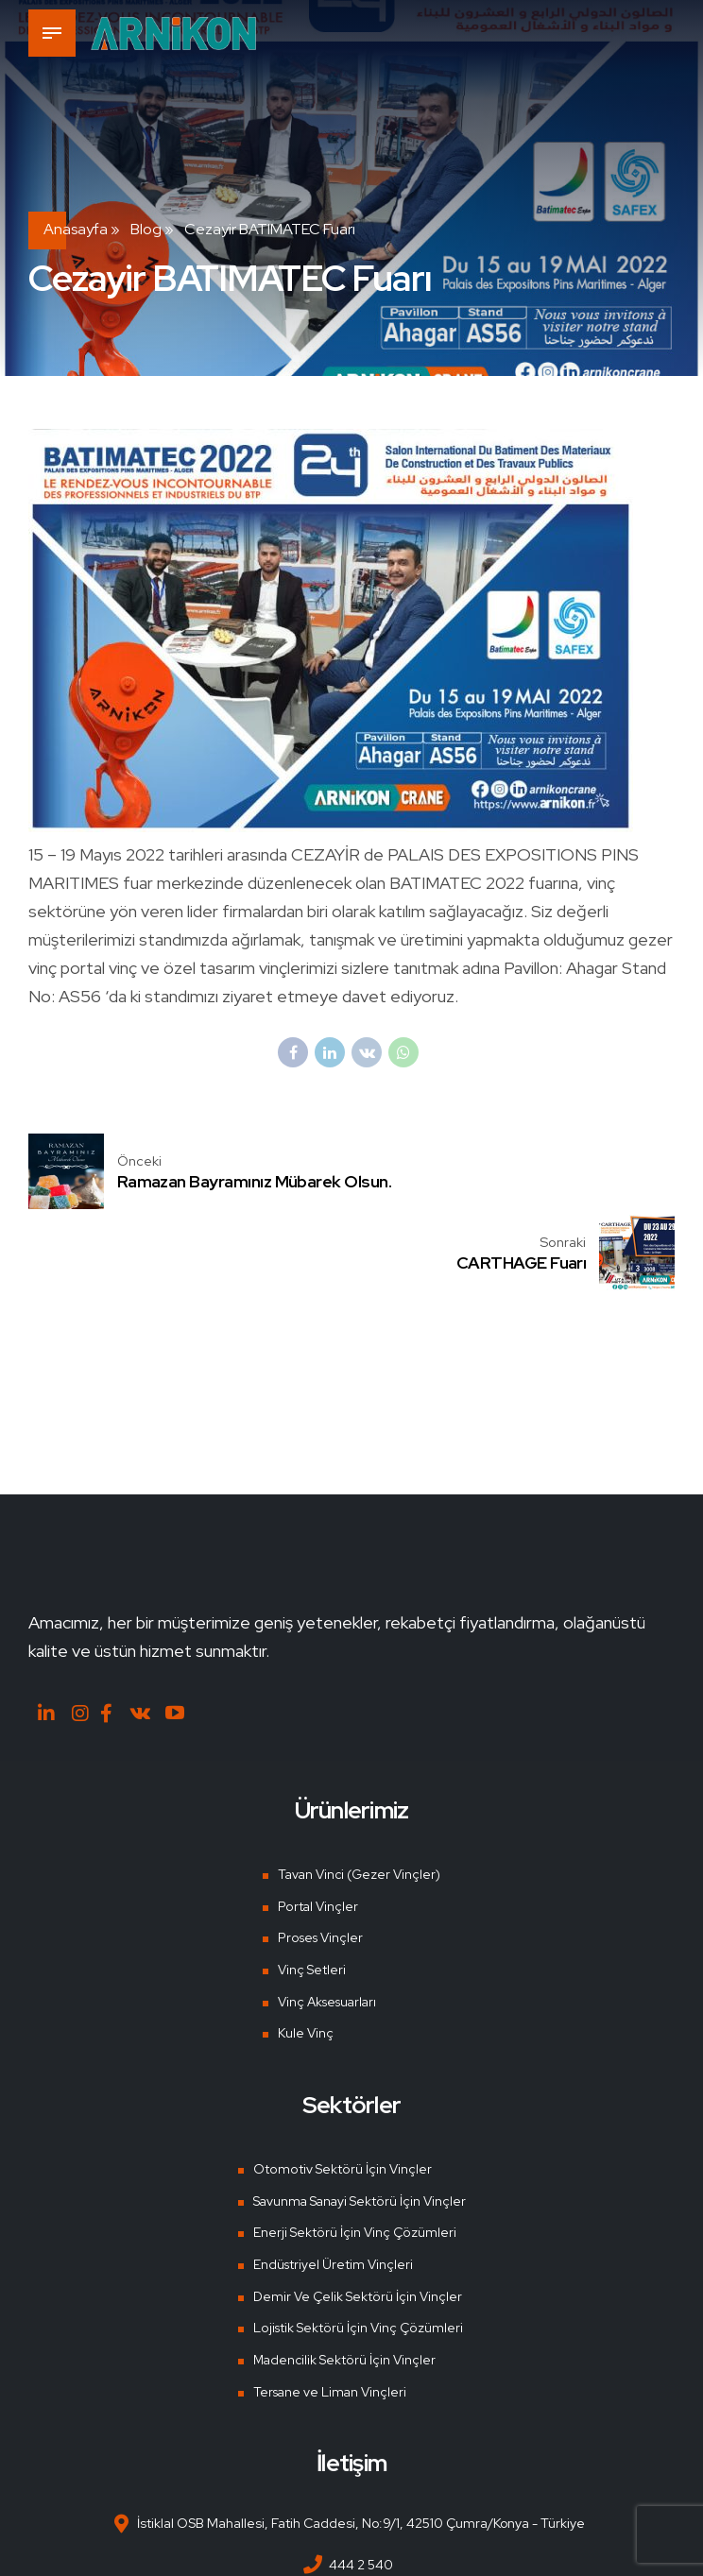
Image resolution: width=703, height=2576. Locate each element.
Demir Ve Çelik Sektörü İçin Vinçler (354, 2217)
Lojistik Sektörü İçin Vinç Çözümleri (354, 2250)
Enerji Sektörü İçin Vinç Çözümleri (351, 2154)
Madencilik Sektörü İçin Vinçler (342, 2281)
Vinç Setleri (310, 1891)
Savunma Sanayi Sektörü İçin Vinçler (359, 2122)
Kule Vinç (303, 1954)
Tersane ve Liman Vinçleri (328, 2313)
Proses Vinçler (319, 1859)
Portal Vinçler (315, 1827)
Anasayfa (75, 229)
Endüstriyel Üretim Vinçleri (330, 2185)
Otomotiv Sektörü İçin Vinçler (338, 2090)
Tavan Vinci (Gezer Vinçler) (359, 1795)
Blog (146, 229)
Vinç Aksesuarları (328, 1923)
